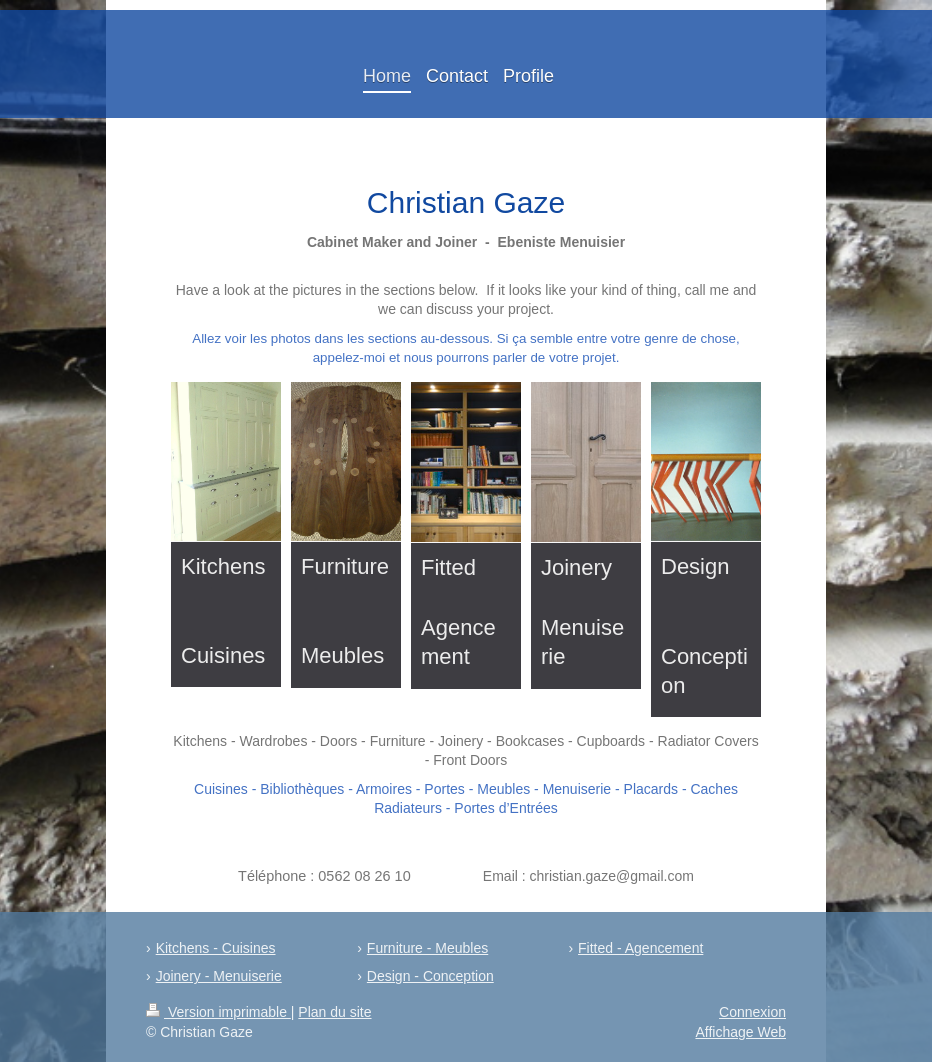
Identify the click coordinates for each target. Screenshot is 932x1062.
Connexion (752, 1012)
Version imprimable (218, 1012)
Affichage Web (740, 1032)
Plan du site (334, 1012)
